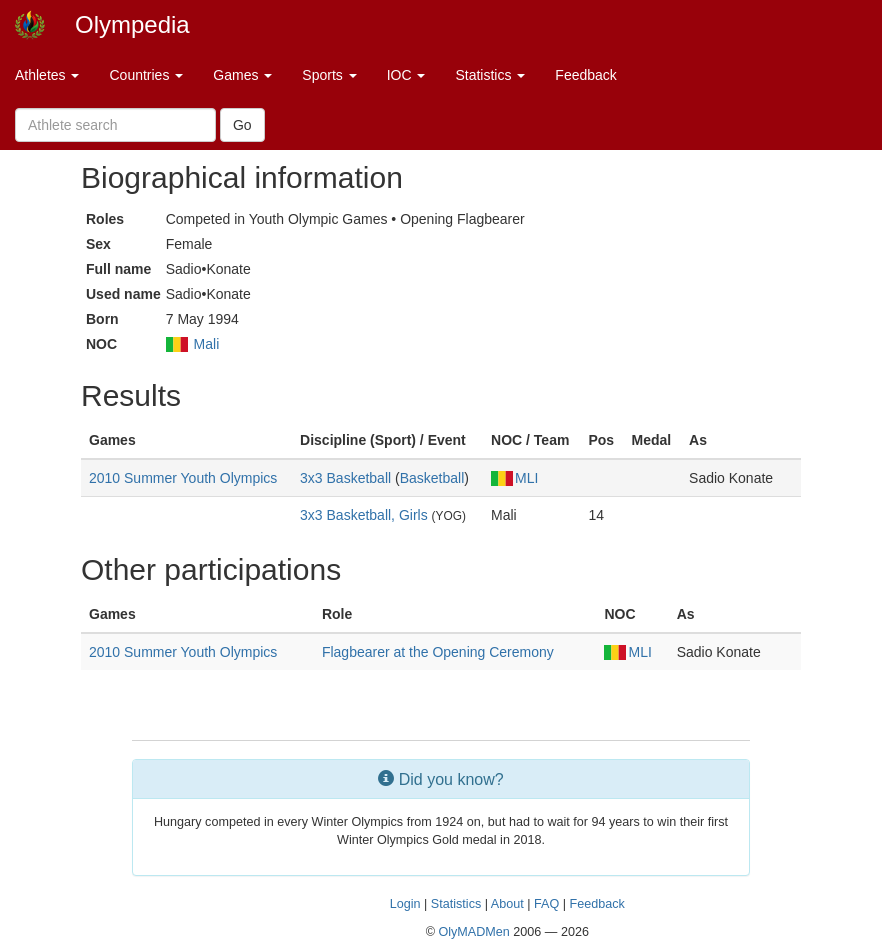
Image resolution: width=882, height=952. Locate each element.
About (507, 904)
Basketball (432, 478)
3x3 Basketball (345, 478)
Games (242, 75)
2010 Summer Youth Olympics (183, 478)
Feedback (585, 75)
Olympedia (132, 24)
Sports (329, 75)
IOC (406, 75)
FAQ (546, 904)
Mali (207, 344)
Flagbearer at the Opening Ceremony (438, 652)
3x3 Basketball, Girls (364, 515)
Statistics (490, 75)
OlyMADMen (473, 932)
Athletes (47, 75)
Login (405, 904)
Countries (146, 75)
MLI (514, 478)
